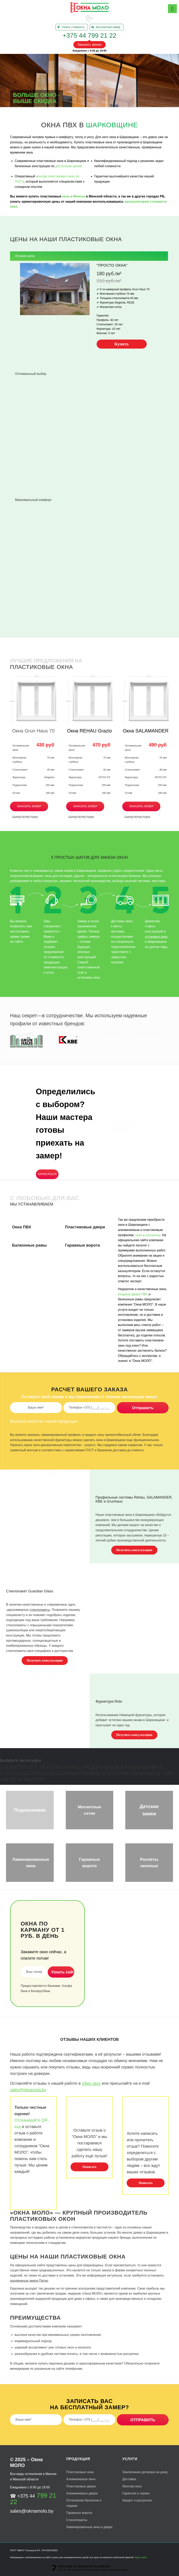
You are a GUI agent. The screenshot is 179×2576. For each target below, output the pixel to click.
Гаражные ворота (79, 2516)
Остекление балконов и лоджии (83, 2506)
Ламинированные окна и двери (89, 2530)
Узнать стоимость (71, 27)
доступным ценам (68, 166)
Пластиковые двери (81, 2489)
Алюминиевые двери (81, 2496)
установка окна (156, 936)
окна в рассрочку (147, 1238)
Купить (121, 344)
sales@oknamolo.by (28, 2093)
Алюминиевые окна (80, 2482)
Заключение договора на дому (145, 2475)
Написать (90, 2170)
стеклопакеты (40, 1613)
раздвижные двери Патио (29, 2284)
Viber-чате (91, 2086)
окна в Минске (73, 196)
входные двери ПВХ (133, 1297)
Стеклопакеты (76, 2523)
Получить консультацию (134, 1553)
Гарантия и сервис (136, 2496)
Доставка (129, 2482)
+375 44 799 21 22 (89, 35)
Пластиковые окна (80, 2475)
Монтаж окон (132, 2489)
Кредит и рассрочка (137, 2503)
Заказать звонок (90, 44)
